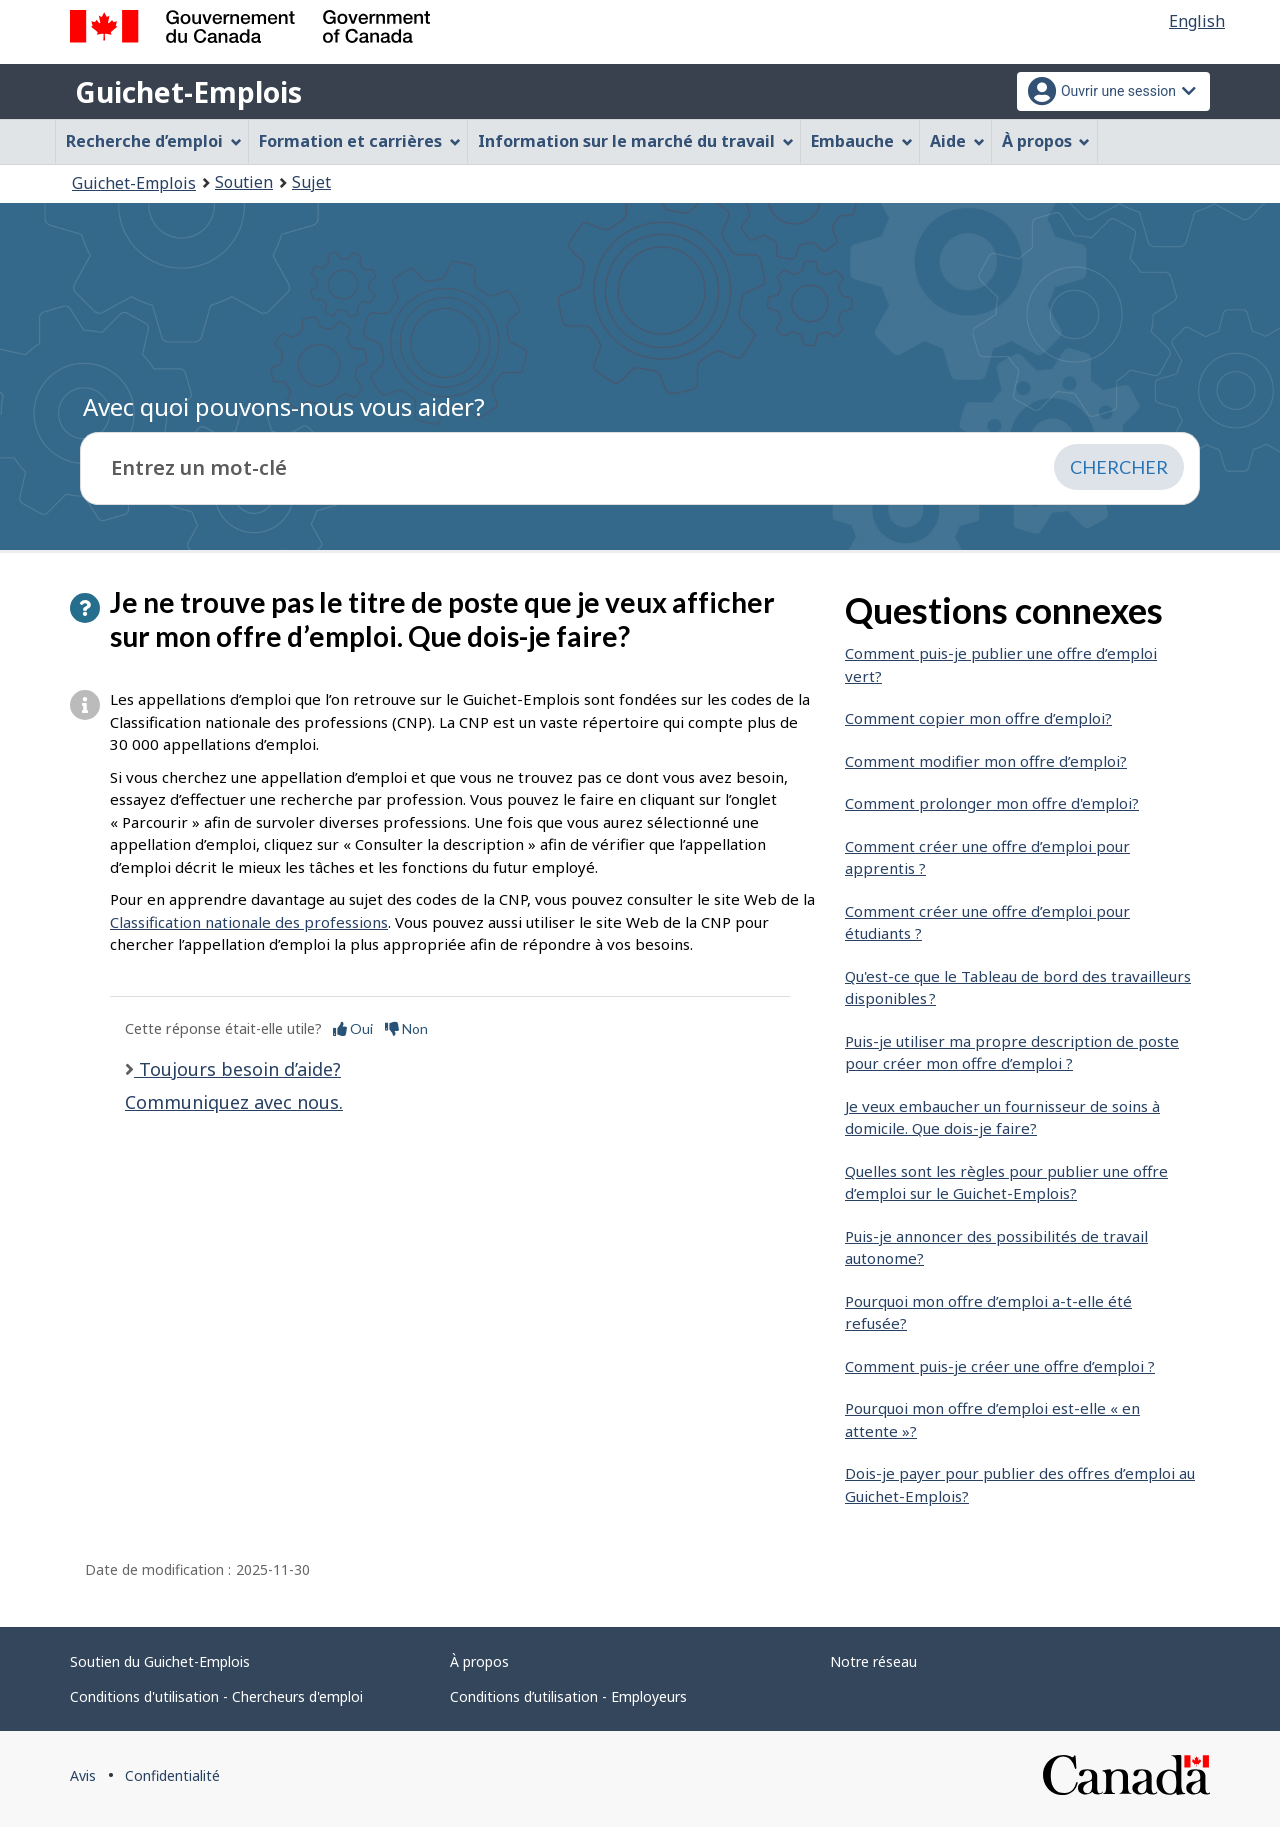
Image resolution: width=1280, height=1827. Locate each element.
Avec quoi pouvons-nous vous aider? (284, 406)
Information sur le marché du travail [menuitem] (636, 141)
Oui (353, 1028)
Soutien (244, 182)
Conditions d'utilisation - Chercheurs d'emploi (216, 1696)
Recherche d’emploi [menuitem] (154, 141)
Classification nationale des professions (249, 922)
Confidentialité (172, 1775)
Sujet (311, 182)
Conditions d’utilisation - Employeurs (568, 1696)
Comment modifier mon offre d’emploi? (986, 761)
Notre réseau (873, 1661)
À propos (479, 1661)
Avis (83, 1775)
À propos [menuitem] (1046, 141)
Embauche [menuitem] (862, 141)
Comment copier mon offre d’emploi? (978, 718)
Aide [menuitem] (957, 141)
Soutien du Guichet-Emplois (160, 1661)
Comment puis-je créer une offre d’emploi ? (1000, 1366)
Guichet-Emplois (188, 92)
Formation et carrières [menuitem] (360, 141)
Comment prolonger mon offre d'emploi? (992, 803)
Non (406, 1028)
